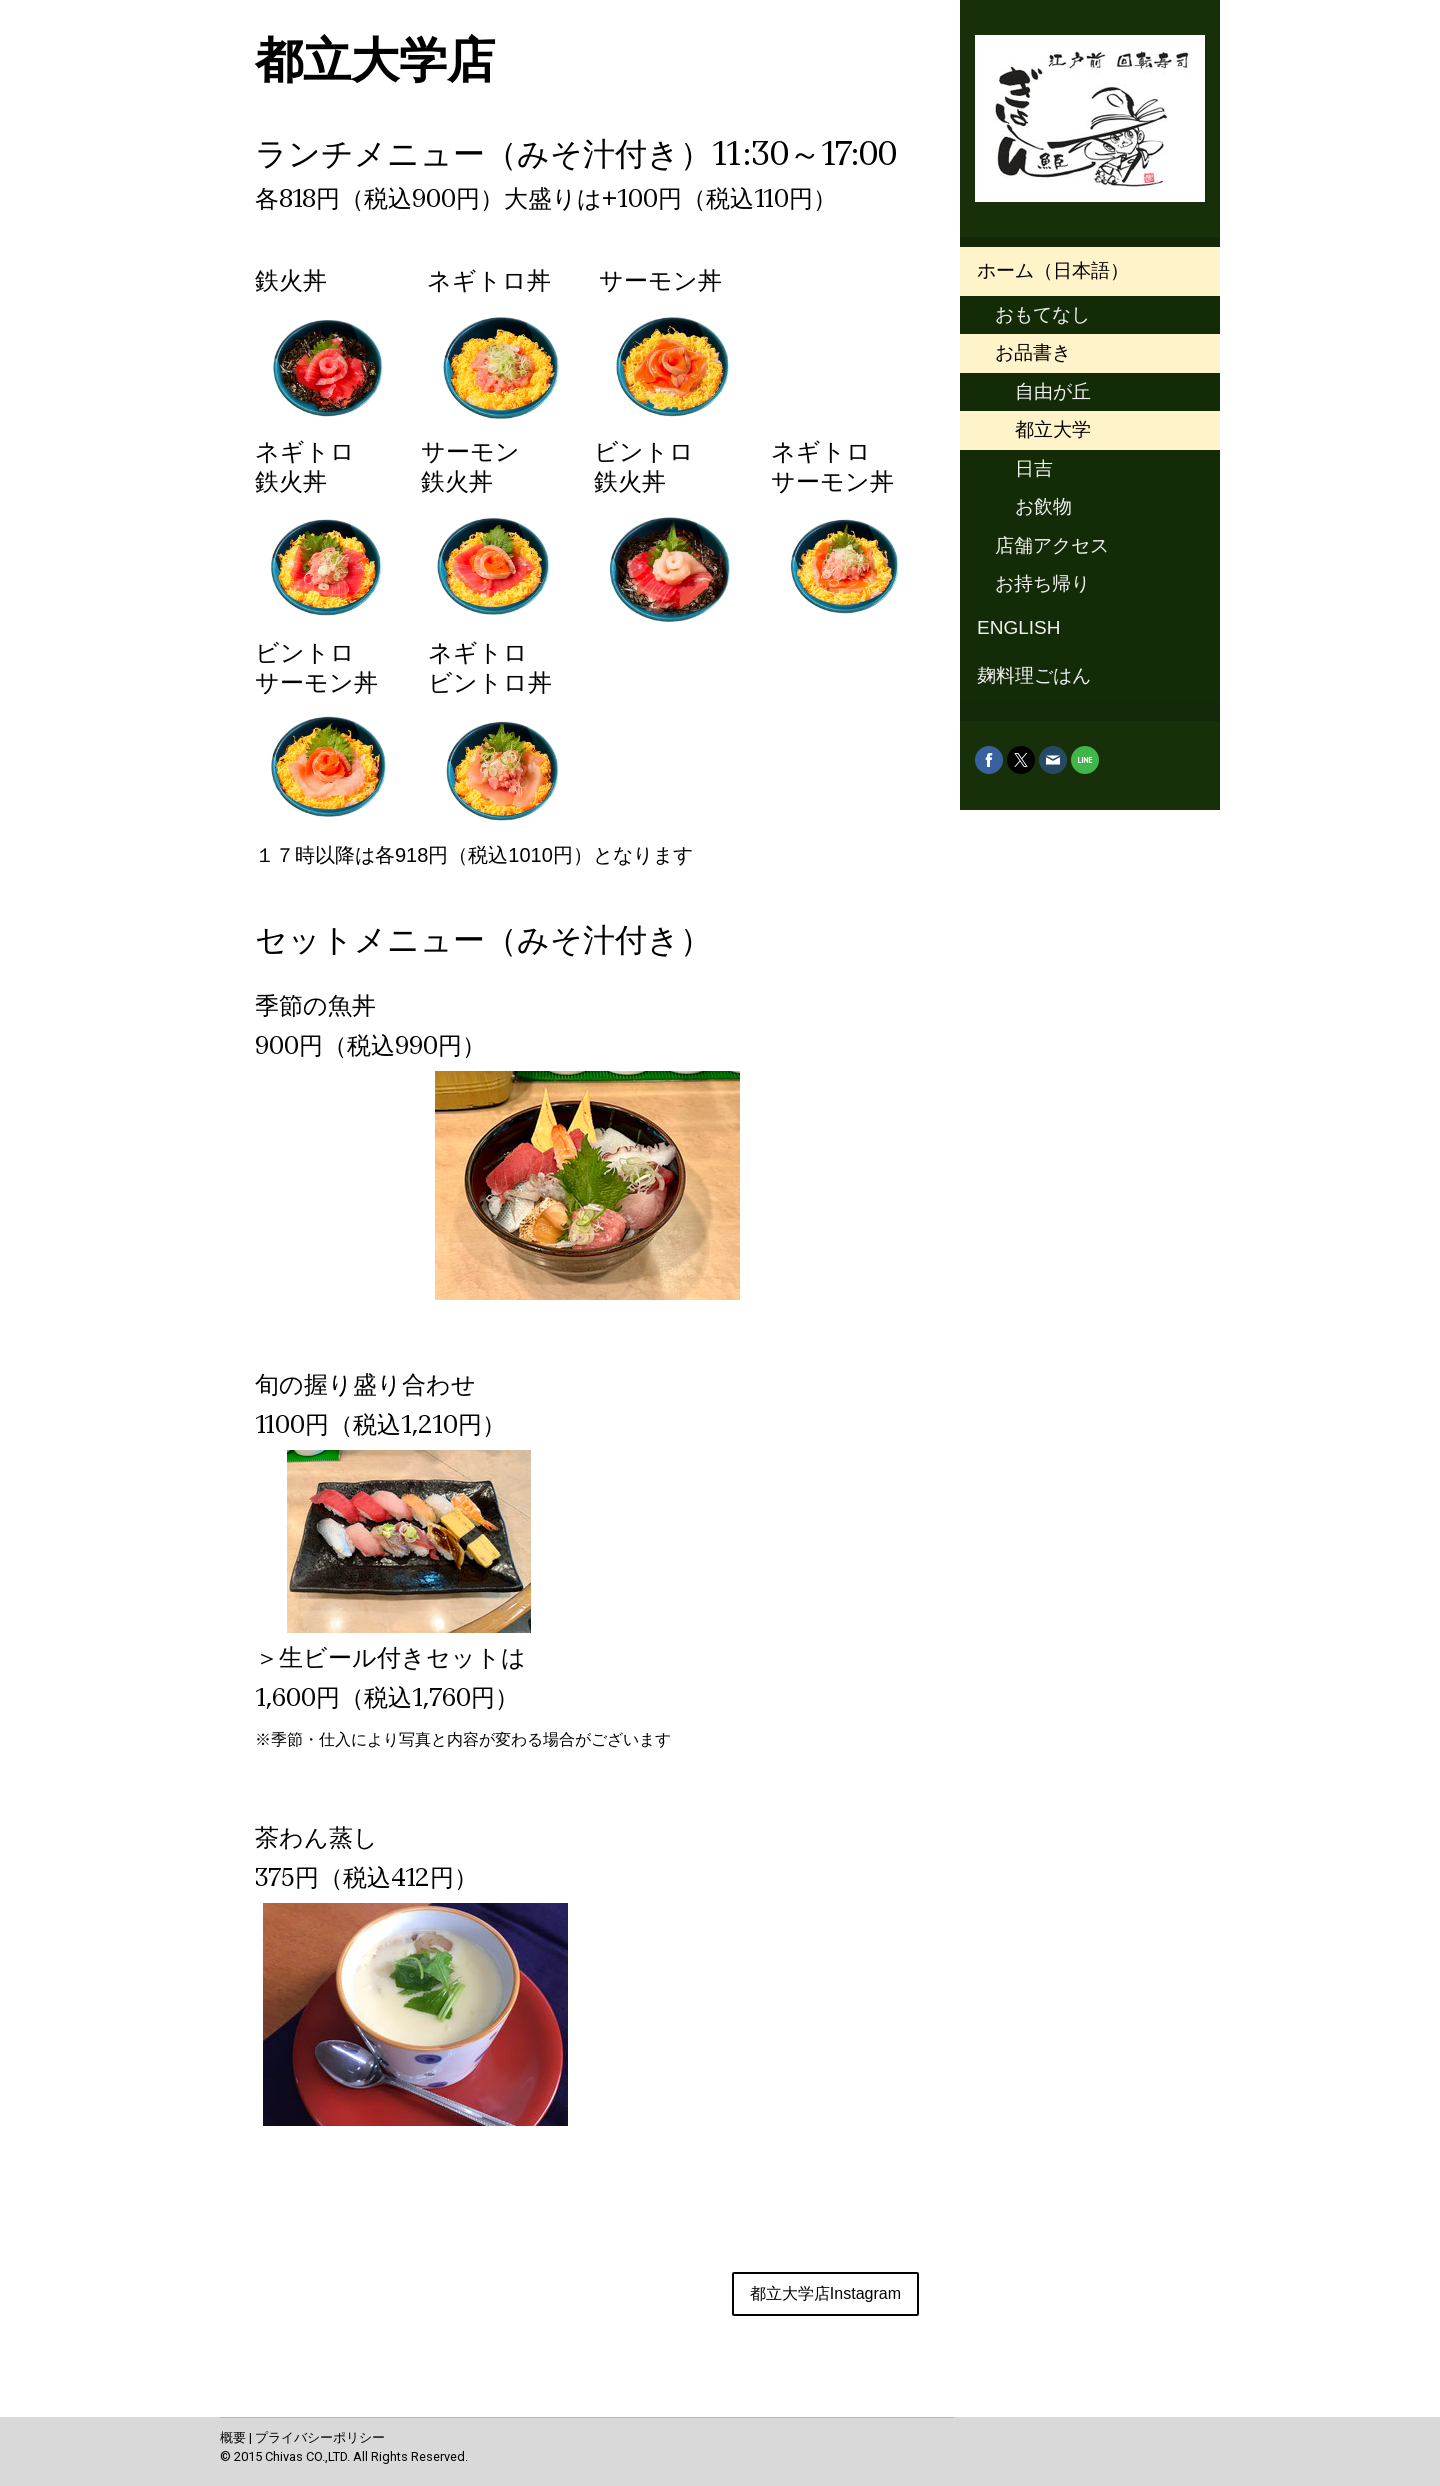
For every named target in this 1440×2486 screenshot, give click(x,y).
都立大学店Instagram (825, 2293)
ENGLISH (1018, 627)
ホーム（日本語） (1053, 270)
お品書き (1033, 352)
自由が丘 (1053, 391)
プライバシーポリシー (320, 2437)
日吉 (1034, 468)
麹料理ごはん (1034, 675)
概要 (233, 2437)
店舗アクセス (1052, 545)
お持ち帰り (1042, 583)
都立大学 (1053, 429)
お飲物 (1043, 506)
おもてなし (1042, 314)
